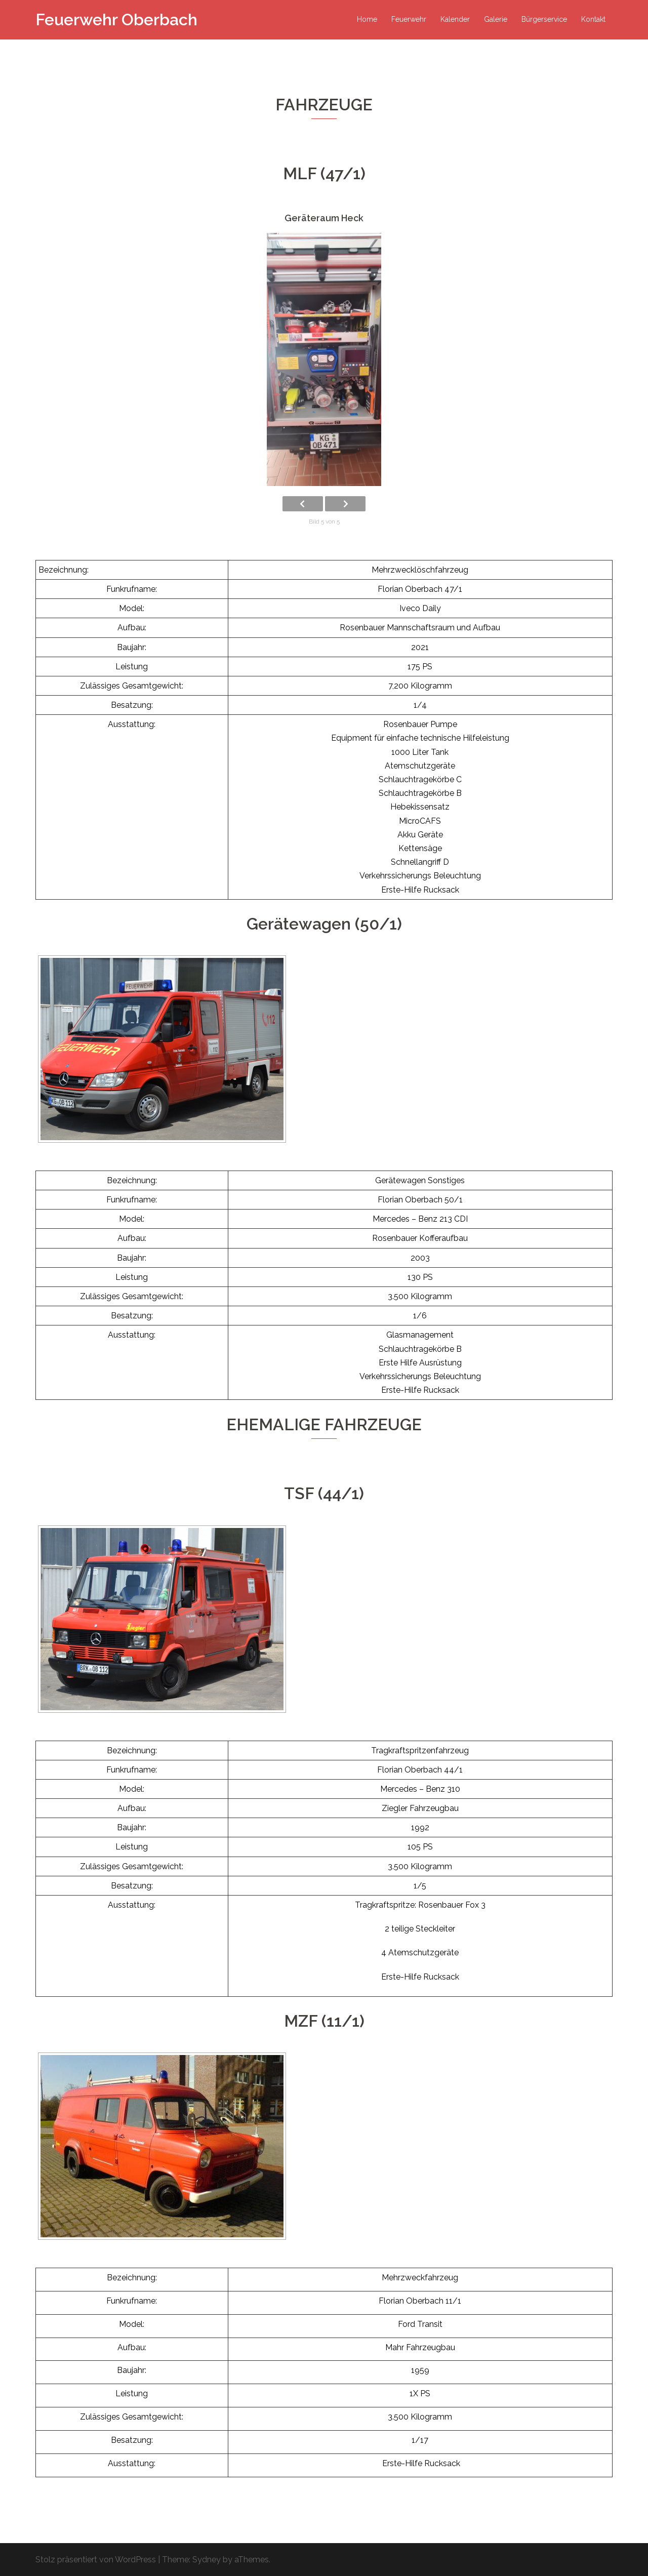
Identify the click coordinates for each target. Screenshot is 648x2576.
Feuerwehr (408, 19)
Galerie (495, 19)
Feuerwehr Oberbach (116, 19)
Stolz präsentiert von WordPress (95, 2559)
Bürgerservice (544, 19)
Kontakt (593, 19)
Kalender (455, 19)
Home (367, 19)
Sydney (206, 2559)
